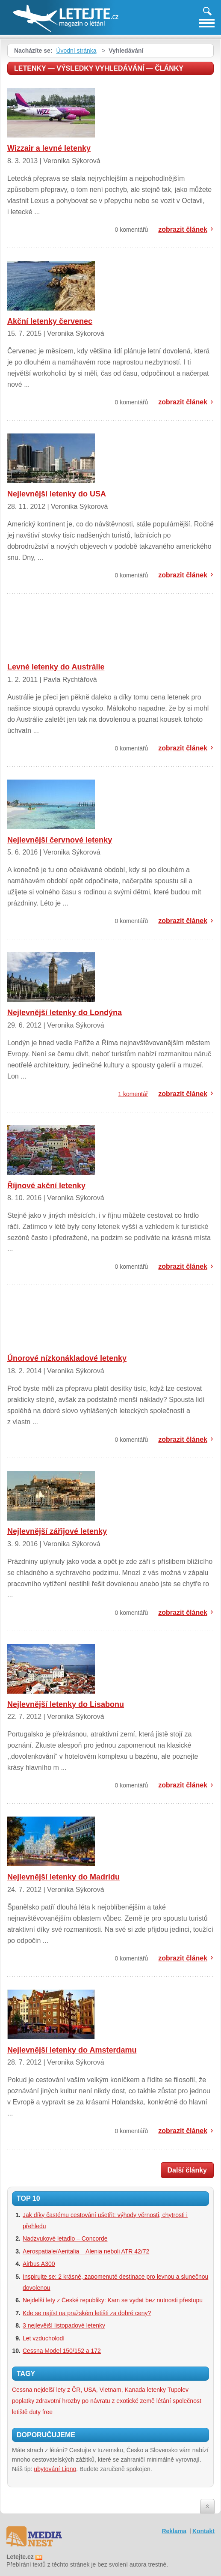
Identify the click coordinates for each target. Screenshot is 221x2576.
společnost (187, 2400)
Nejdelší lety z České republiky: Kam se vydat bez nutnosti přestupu (113, 2300)
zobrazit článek (182, 229)
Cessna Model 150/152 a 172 (62, 2350)
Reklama (174, 2531)
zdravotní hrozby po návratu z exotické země (95, 2400)
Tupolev (178, 2389)
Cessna (22, 2389)
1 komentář (133, 1094)
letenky (156, 2389)
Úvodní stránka (76, 50)
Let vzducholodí (44, 2338)
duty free (40, 2412)
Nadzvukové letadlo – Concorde (65, 2238)
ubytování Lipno (55, 2468)
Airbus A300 (39, 2263)
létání (163, 2400)
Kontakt (203, 2531)
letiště (20, 2412)
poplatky (23, 2400)
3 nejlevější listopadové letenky (64, 2325)
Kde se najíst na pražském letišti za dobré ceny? (87, 2313)
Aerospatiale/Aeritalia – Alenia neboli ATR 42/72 (86, 2251)
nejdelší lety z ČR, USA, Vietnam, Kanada (89, 2389)
